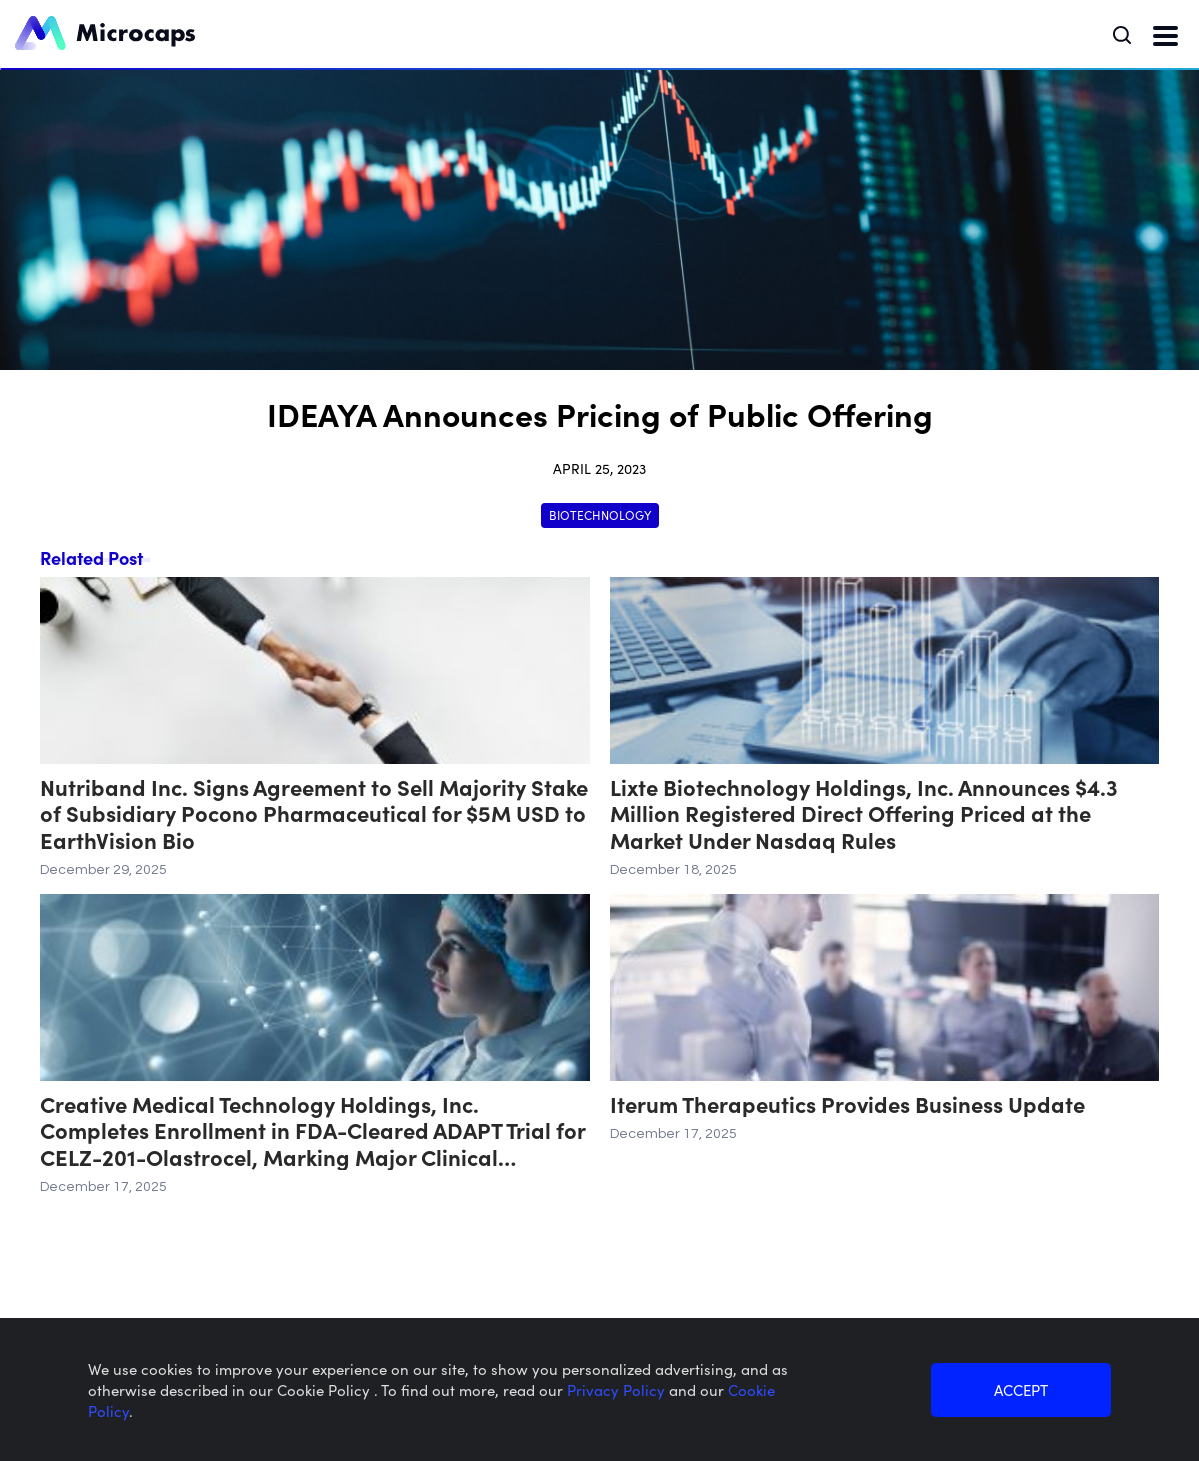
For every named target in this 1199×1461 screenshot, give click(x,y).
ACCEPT (1021, 1389)
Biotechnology (600, 514)
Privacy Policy (618, 1389)
